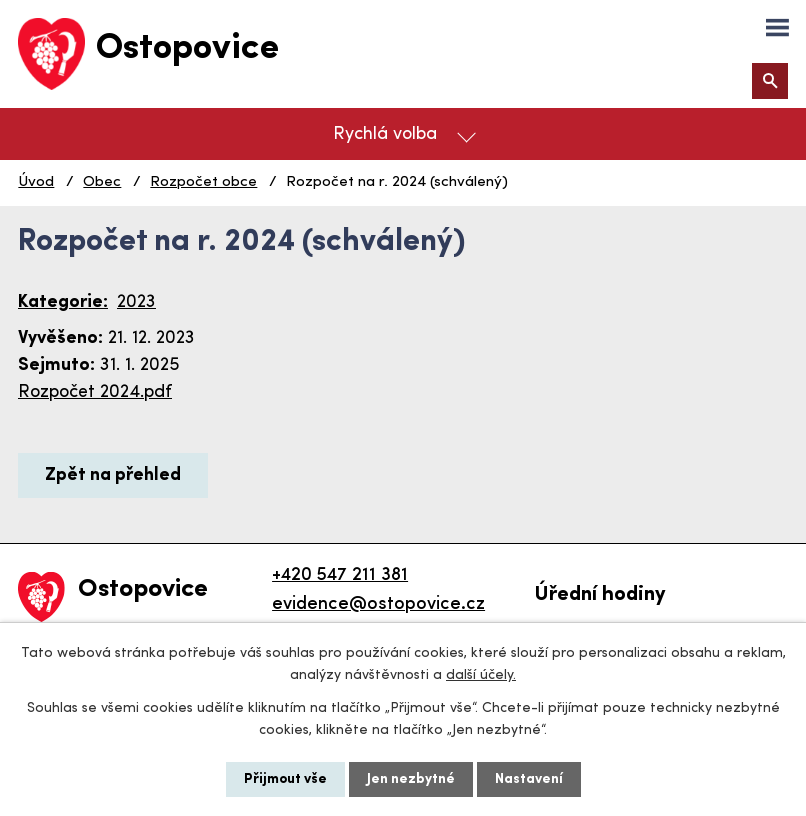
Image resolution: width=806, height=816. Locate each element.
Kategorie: (63, 302)
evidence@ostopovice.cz (378, 604)
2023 (136, 302)
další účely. (481, 675)
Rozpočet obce (203, 182)
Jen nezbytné (411, 779)
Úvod (36, 182)
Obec (102, 182)
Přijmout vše (285, 779)
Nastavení (529, 779)
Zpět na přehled (113, 475)
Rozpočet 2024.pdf (95, 392)
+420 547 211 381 (340, 575)
